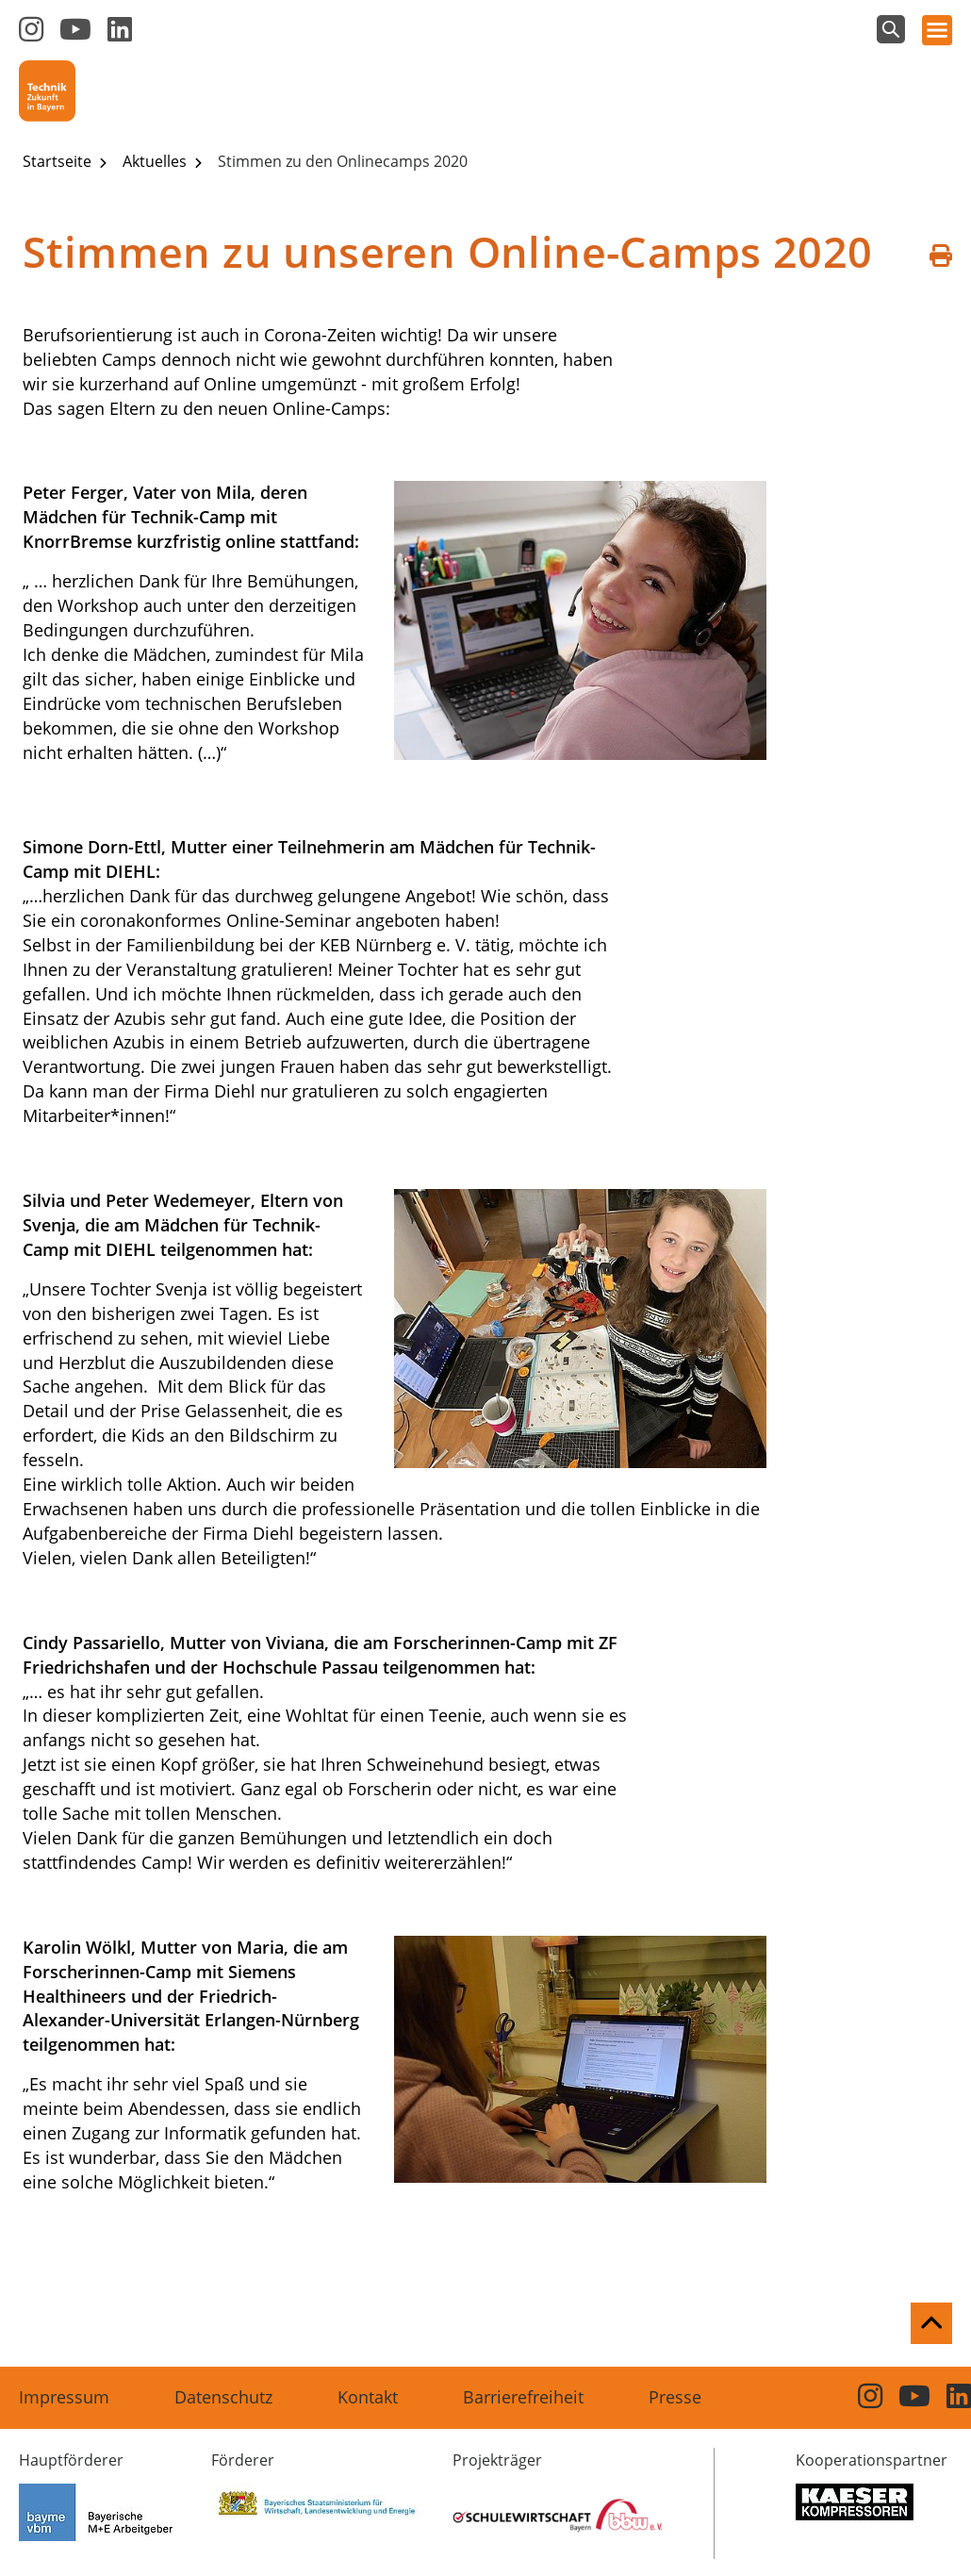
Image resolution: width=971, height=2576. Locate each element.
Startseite (59, 161)
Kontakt (367, 2397)
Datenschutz (223, 2397)
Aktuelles (156, 161)
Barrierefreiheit (523, 2397)
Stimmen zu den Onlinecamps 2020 (343, 161)
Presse (675, 2397)
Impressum (64, 2397)
